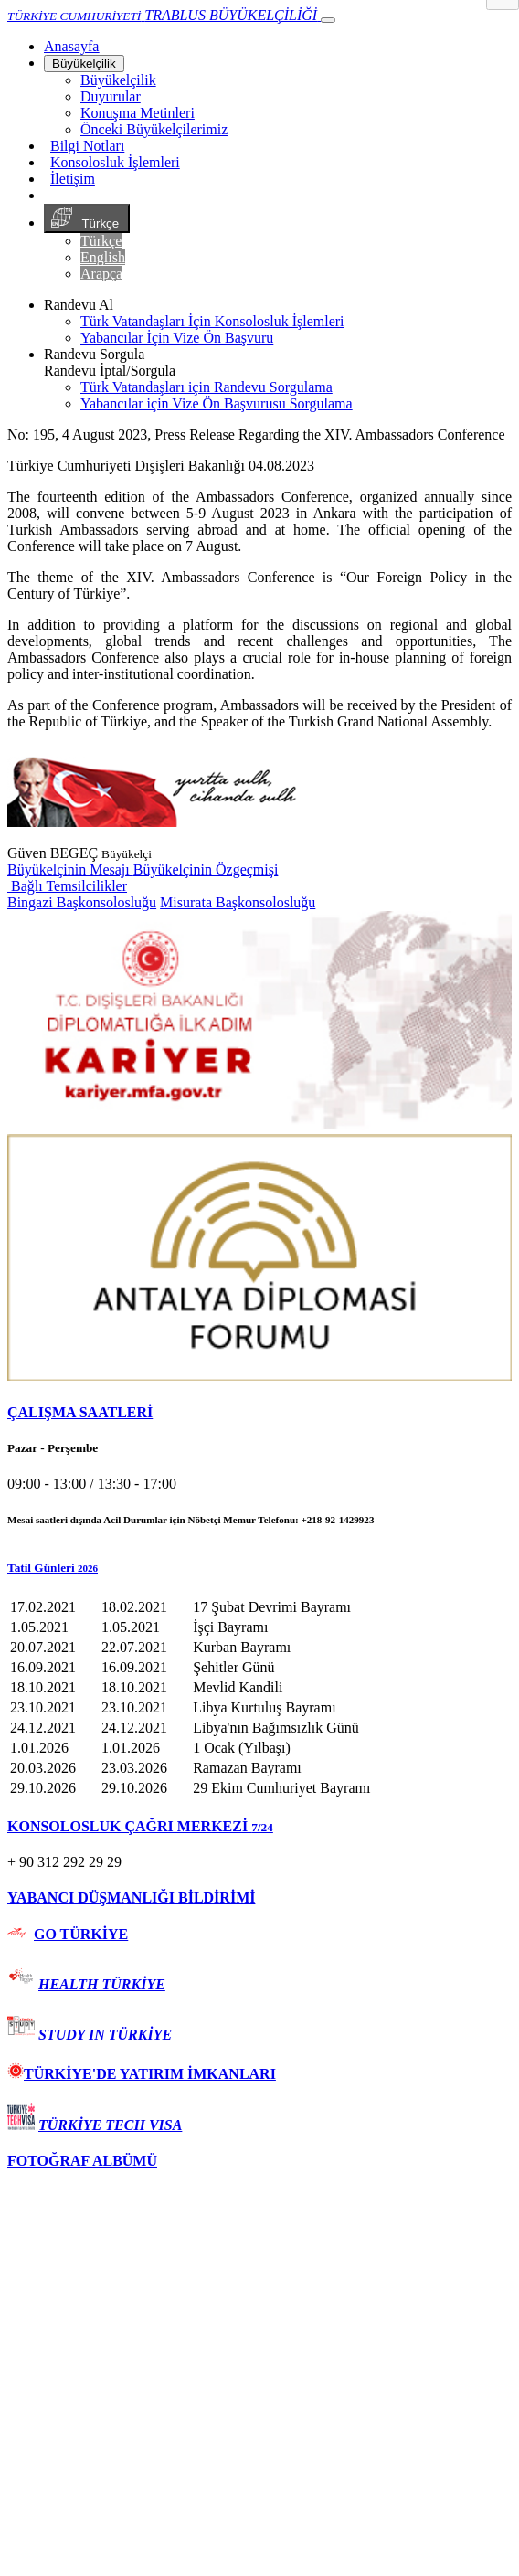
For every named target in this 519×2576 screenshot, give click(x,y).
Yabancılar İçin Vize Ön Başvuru (176, 337)
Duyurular (110, 96)
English (102, 257)
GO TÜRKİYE (81, 1934)
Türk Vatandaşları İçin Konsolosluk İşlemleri (212, 321)
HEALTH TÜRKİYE (101, 1984)
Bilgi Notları (87, 146)
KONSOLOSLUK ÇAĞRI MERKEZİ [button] (140, 1826)
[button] (259, 1568)
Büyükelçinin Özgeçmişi (206, 869)
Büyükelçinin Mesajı (70, 869)
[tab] (259, 1413)
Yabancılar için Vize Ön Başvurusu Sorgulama (216, 403)
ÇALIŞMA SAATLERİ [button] (80, 1412)
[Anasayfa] (71, 46)
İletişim (72, 178)
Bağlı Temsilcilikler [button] (67, 886)
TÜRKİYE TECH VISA (110, 2125)
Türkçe (86, 218)
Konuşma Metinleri (137, 113)
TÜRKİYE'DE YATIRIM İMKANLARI (141, 2074)
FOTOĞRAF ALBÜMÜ (82, 2160)
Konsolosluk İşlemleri (115, 162)
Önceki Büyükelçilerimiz (154, 129)
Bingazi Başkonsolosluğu (81, 902)
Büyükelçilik (84, 63)
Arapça (101, 273)
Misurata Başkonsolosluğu (237, 902)
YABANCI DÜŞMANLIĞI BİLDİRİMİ (131, 1897)
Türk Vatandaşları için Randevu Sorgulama (206, 387)
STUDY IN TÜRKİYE (105, 2034)
